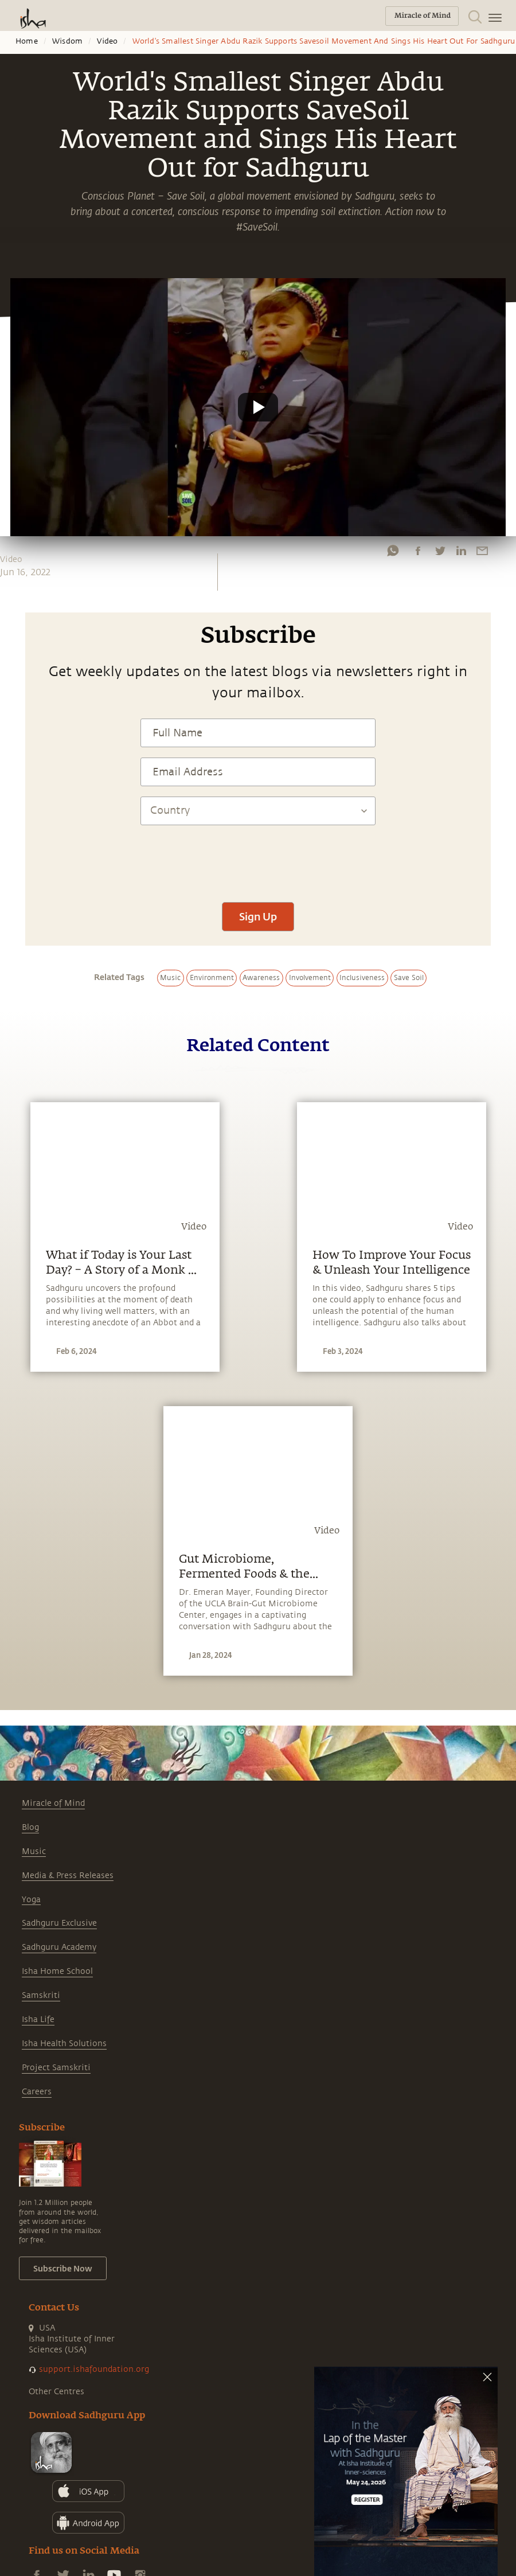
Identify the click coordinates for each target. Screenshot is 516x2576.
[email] (482, 550)
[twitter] (440, 550)
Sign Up (258, 916)
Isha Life (38, 2019)
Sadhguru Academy (59, 1947)
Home (26, 41)
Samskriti (41, 1995)
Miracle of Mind (53, 1803)
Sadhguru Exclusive (59, 1923)
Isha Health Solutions (64, 2043)
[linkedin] (461, 550)
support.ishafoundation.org (94, 2369)
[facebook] (418, 550)
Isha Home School (57, 1971)
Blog (30, 1827)
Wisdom (67, 41)
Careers (37, 2091)
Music (34, 1851)
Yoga (31, 1899)
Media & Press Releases (68, 1875)
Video (107, 41)
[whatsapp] (392, 550)
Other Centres (56, 2391)
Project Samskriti (56, 2067)
